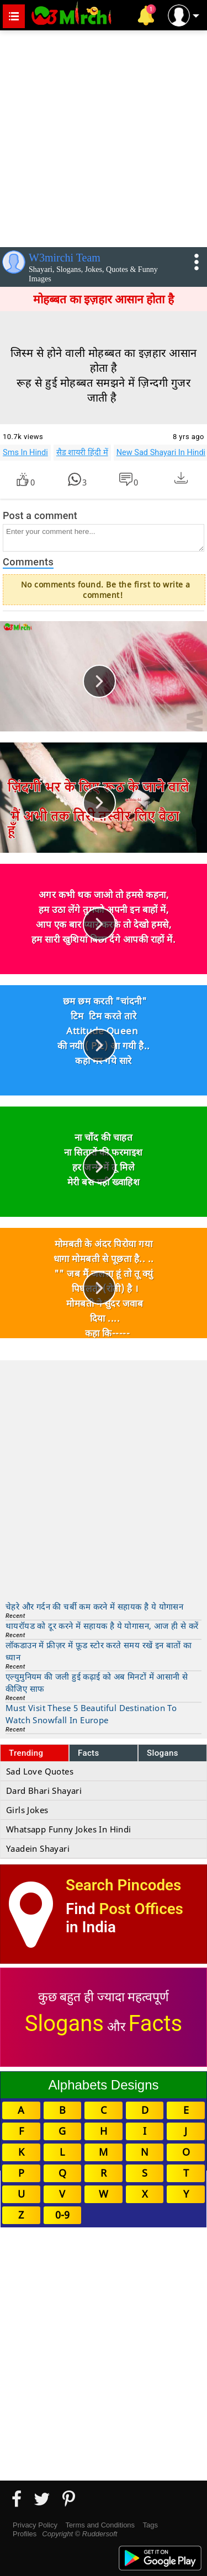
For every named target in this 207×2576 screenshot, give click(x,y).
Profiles (24, 2534)
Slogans (162, 1753)
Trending (26, 1753)
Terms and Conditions (100, 2525)
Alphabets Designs (103, 2084)
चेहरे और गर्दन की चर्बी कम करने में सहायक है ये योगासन (94, 1606)
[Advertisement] (103, 136)
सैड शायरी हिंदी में (82, 452)
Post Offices (141, 1909)
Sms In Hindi (25, 452)
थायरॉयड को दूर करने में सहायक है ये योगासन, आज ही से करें (102, 1625)
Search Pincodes (123, 1885)
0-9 (62, 2214)
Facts (88, 1753)
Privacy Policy (35, 2525)
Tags (150, 2525)
